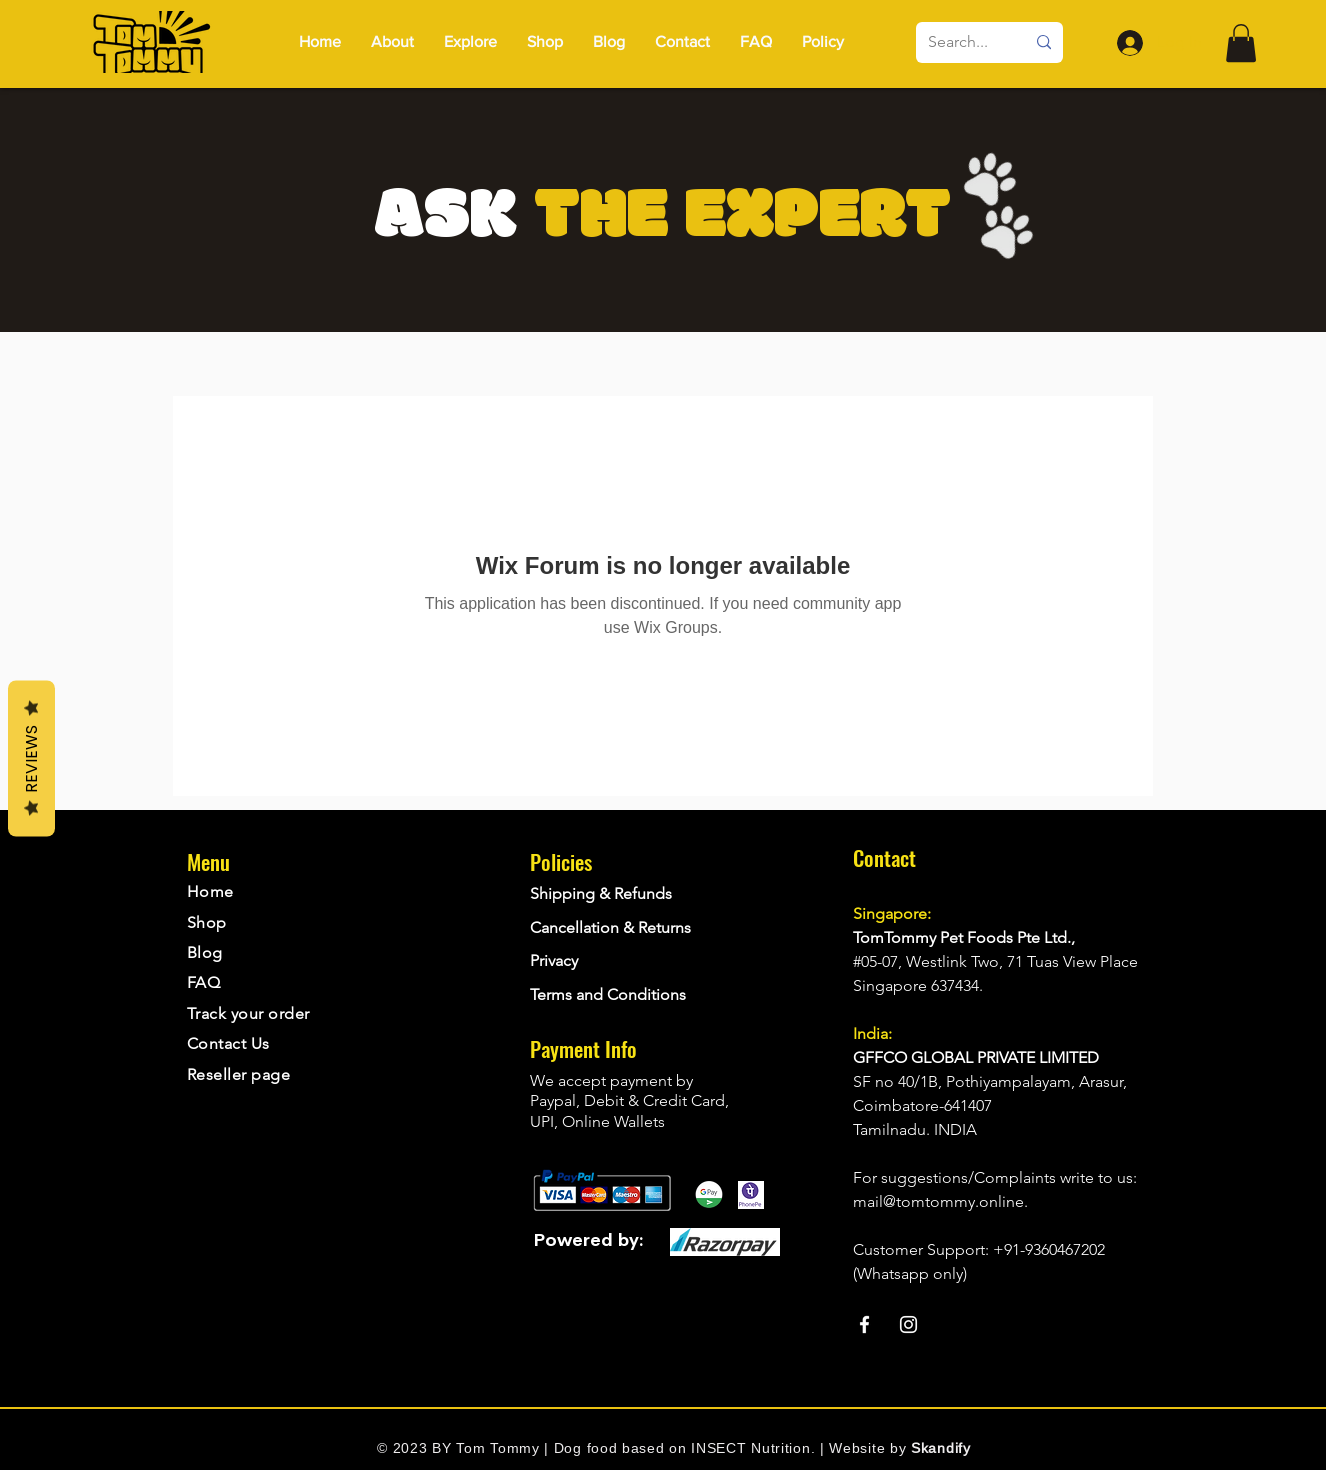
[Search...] (961, 42)
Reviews (31, 759)
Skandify (941, 1448)
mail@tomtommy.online (938, 1201)
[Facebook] (864, 1324)
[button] (823, 42)
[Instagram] (908, 1324)
